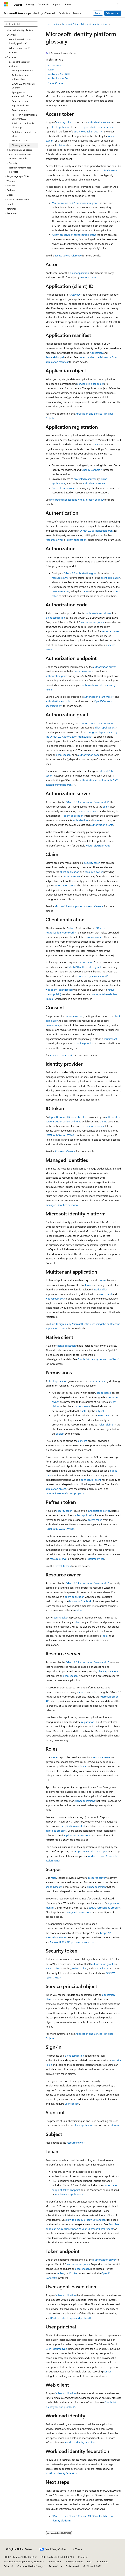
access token (63, 754)
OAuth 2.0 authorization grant (96, 530)
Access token (54, 65)
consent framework (61, 1055)
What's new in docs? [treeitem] (19, 48)
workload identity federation (61, 2473)
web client (106, 1294)
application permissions (76, 1835)
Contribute (102, 2561)
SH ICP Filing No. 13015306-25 (19, 2556)
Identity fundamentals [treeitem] (23, 70)
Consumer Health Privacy (30, 2566)
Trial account (112, 13)
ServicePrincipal (55, 357)
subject (100, 1410)
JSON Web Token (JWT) (87, 131)
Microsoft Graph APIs (98, 845)
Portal (98, 13)
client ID (74, 294)
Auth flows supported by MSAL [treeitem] (24, 133)
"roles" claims (105, 1424)
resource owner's (88, 723)
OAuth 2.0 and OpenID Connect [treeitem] (23, 85)
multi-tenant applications (69, 2194)
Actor (51, 69)
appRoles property (56, 1830)
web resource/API (56, 1298)
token (96, 820)
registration (87, 1722)
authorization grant (56, 676)
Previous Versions (74, 2561)
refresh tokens (63, 1566)
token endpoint (71, 2189)
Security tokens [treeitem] (19, 110)
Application (96, 352)
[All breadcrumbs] (48, 24)
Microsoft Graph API (80, 1601)
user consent (72, 2103)
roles (106, 1635)
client (106, 806)
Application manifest (58, 78)
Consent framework (63, 488)
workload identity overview (79, 2442)
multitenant (110, 1038)
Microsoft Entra (70, 24)
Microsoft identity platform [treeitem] (20, 30)
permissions (52, 1025)
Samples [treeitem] (13, 52)
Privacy (81, 2556)
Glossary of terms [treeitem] (21, 145)
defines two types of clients (90, 976)
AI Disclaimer (55, 2561)
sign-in (115, 2125)
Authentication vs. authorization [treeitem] (21, 77)
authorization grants (92, 622)
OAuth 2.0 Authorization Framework (86, 802)
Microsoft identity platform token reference (79, 906)
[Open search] (118, 4)
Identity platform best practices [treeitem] (20, 169)
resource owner (88, 277)
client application (60, 127)
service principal (85, 1043)
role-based (104, 1415)
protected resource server (98, 127)
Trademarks (71, 2566)
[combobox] (21, 24)
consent (101, 1280)
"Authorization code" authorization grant (74, 203)
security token (64, 122)
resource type (56, 2348)
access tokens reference (68, 255)
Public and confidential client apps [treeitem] (23, 125)
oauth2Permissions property (104, 1907)
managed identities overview (62, 1205)
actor (71, 928)
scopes (82, 1692)
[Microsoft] (6, 4)
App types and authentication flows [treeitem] (22, 94)
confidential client (91, 1479)
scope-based (104, 1392)
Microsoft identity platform (94, 24)
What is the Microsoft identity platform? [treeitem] (20, 41)
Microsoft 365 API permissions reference (73, 1942)
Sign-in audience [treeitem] (20, 105)
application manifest (73, 1826)
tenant (96, 444)
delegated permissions (78, 1912)
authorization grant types (97, 696)
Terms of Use (55, 2566)
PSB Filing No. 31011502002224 (56, 2556)
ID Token (101, 1968)
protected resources (85, 478)
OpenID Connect (90, 469)
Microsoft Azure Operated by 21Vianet (23, 2561)
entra (56, 24)
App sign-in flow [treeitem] (20, 100)
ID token (73, 2273)
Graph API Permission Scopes (90, 1851)
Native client (101, 1289)
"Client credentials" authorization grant (74, 234)
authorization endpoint (98, 613)
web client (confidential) (59, 989)
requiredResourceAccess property (65, 1493)
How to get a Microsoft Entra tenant (86, 2219)
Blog (89, 2561)
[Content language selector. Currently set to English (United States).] (19, 2549)
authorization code (92, 685)
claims (61, 145)
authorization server (99, 122)
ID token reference (65, 1151)
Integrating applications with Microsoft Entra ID (77, 499)
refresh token (109, 170)
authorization (106, 723)
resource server (60, 591)
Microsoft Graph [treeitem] (20, 140)
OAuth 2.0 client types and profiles (96, 1359)
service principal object (90, 383)
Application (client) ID (59, 73)
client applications (108, 1671)
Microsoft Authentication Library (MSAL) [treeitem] (24, 116)
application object (56, 1488)
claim (85, 591)
